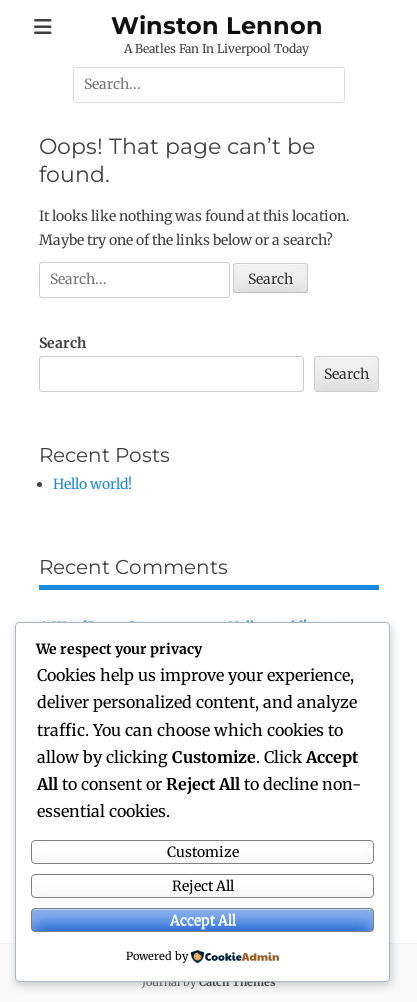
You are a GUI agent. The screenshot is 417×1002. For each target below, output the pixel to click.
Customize (203, 852)
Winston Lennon (217, 25)
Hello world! (92, 484)
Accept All (203, 920)
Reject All (203, 886)
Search (62, 343)
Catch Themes (237, 982)
